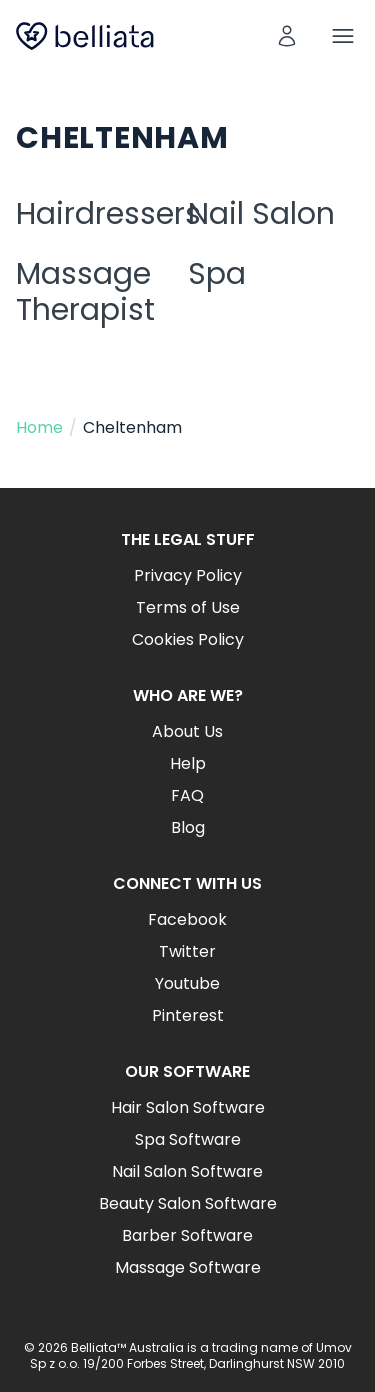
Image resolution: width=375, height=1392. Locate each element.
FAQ (187, 795)
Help (188, 763)
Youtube (187, 983)
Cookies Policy (188, 639)
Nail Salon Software (187, 1171)
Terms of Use (188, 607)
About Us (187, 731)
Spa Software (188, 1139)
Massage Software (188, 1267)
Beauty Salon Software (188, 1203)
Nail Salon (261, 214)
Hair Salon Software (188, 1107)
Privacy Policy (188, 575)
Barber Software (187, 1235)
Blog (188, 827)
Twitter (187, 951)
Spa (217, 274)
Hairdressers (108, 214)
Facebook (187, 919)
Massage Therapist (85, 292)
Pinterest (188, 1015)
